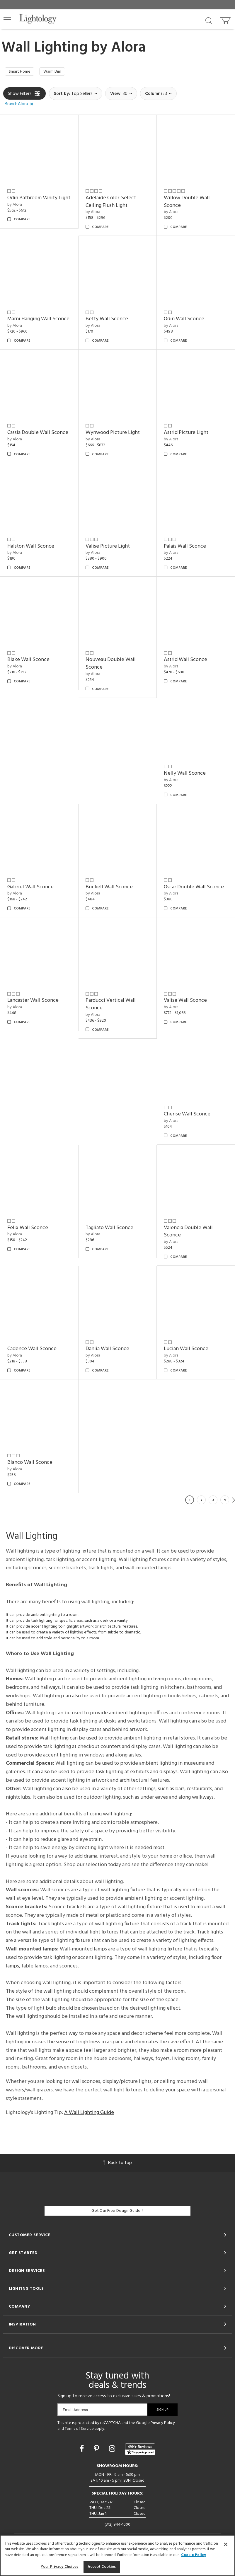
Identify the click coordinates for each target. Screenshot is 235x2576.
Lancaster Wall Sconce (33, 1002)
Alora (128, 47)
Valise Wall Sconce (185, 1002)
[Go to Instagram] (113, 2450)
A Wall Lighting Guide (89, 2114)
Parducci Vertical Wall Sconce (111, 1006)
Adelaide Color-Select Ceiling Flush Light (111, 203)
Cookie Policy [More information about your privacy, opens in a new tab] (193, 2555)
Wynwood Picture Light (113, 434)
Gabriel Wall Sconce (30, 888)
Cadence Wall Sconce (32, 1350)
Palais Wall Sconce (185, 547)
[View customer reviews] (140, 2450)
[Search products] (208, 20)
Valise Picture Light (108, 547)
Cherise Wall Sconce (187, 1115)
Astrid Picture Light (186, 434)
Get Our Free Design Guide (117, 2212)
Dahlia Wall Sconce (107, 1350)
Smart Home (21, 72)
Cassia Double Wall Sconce (37, 434)
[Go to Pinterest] (97, 2450)
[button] (7, 19)
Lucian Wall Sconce (186, 1350)
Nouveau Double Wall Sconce (111, 665)
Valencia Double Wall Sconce (188, 1233)
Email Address (75, 2411)
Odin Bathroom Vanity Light (38, 199)
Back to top (117, 2164)
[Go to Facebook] (83, 2450)
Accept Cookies (102, 2567)
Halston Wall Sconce (30, 547)
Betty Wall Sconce (107, 320)
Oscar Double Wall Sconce (194, 888)
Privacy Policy (163, 2424)
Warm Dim (57, 72)
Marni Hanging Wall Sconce (38, 320)
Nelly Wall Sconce (185, 775)
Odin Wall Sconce (184, 320)
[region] (117, 2555)
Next (233, 1501)
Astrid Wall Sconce (185, 661)
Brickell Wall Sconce (109, 888)
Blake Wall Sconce (28, 661)
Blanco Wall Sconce (29, 1463)
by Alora (14, 205)
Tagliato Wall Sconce (109, 1229)
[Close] (225, 2544)
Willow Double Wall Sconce (187, 203)
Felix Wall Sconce (27, 1229)
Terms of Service (79, 2430)
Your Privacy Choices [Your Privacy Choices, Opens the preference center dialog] (60, 2567)
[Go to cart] (225, 19)
